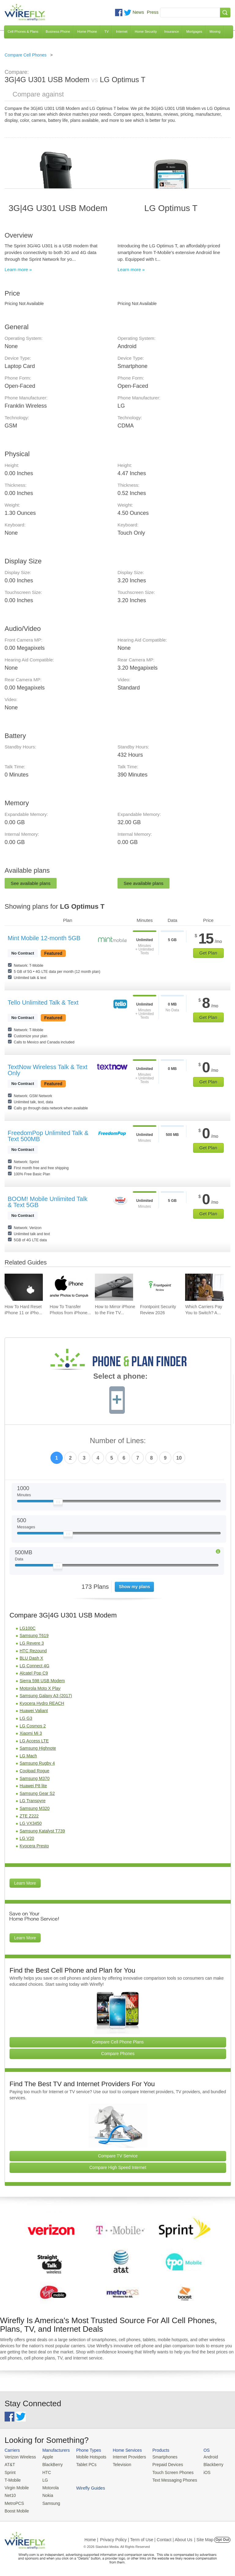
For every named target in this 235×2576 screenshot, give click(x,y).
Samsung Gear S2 (37, 1793)
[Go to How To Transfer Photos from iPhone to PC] (69, 1287)
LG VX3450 (31, 1823)
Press (153, 12)
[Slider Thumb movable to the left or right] (58, 1503)
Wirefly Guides (210, 2479)
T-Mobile (12, 2479)
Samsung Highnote (38, 1748)
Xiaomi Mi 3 (31, 1733)
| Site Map (204, 2537)
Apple (46, 2456)
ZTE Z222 (29, 1816)
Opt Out (222, 2537)
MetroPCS (14, 2501)
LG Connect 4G (34, 1665)
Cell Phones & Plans (23, 31)
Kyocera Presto (34, 1845)
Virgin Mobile (16, 2486)
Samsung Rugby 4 (37, 1763)
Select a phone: (120, 1377)
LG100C (27, 1628)
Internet (121, 31)
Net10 (10, 2493)
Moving (215, 31)
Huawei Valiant (34, 1710)
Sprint (10, 2471)
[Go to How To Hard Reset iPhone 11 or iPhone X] (24, 1287)
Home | (91, 2537)
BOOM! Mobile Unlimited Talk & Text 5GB (48, 1202)
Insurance (171, 31)
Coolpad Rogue (34, 1770)
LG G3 (26, 1718)
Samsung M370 (35, 1778)
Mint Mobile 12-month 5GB (44, 938)
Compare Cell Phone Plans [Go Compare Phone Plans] (118, 2041)
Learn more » (18, 269)
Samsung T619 (34, 1635)
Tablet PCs (84, 2464)
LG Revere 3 (32, 1643)
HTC (45, 2471)
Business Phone (58, 31)
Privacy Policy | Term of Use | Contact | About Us (146, 2537)
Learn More (25, 1883)
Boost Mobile (16, 2508)
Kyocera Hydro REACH (42, 1703)
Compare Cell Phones (26, 55)
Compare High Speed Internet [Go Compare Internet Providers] (117, 2167)
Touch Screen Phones (166, 2471)
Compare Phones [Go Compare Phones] (118, 2053)
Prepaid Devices (161, 2464)
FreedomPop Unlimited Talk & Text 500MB (48, 1136)
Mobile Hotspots (88, 2456)
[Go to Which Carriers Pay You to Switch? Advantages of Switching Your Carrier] (204, 1287)
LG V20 (27, 1838)
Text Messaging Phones (168, 2479)
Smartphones (159, 2456)
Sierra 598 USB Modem (42, 1680)
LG (43, 2479)
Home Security (146, 31)
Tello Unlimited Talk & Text (43, 1002)
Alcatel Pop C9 (34, 1673)
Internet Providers (125, 2456)
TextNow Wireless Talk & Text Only (47, 1070)
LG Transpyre (33, 1800)
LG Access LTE (34, 1740)
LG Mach (28, 1755)
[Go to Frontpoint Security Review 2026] (159, 1287)
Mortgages (194, 31)
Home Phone (87, 31)
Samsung (49, 2501)
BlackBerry (50, 2464)
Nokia (46, 2493)
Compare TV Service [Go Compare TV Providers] (118, 2155)
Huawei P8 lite (33, 1785)
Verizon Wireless (19, 2456)
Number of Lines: (118, 1441)
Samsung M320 (35, 1808)
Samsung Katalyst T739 (42, 1830)
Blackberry (205, 2464)
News (138, 12)
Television (118, 2464)
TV (106, 31)
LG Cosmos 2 (33, 1725)
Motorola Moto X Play (40, 1688)
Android (203, 2456)
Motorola (48, 2486)
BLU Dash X (31, 1658)
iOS (199, 2471)
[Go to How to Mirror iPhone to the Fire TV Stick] (114, 1287)
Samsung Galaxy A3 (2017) (46, 1695)
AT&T (9, 2464)
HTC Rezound (33, 1650)
